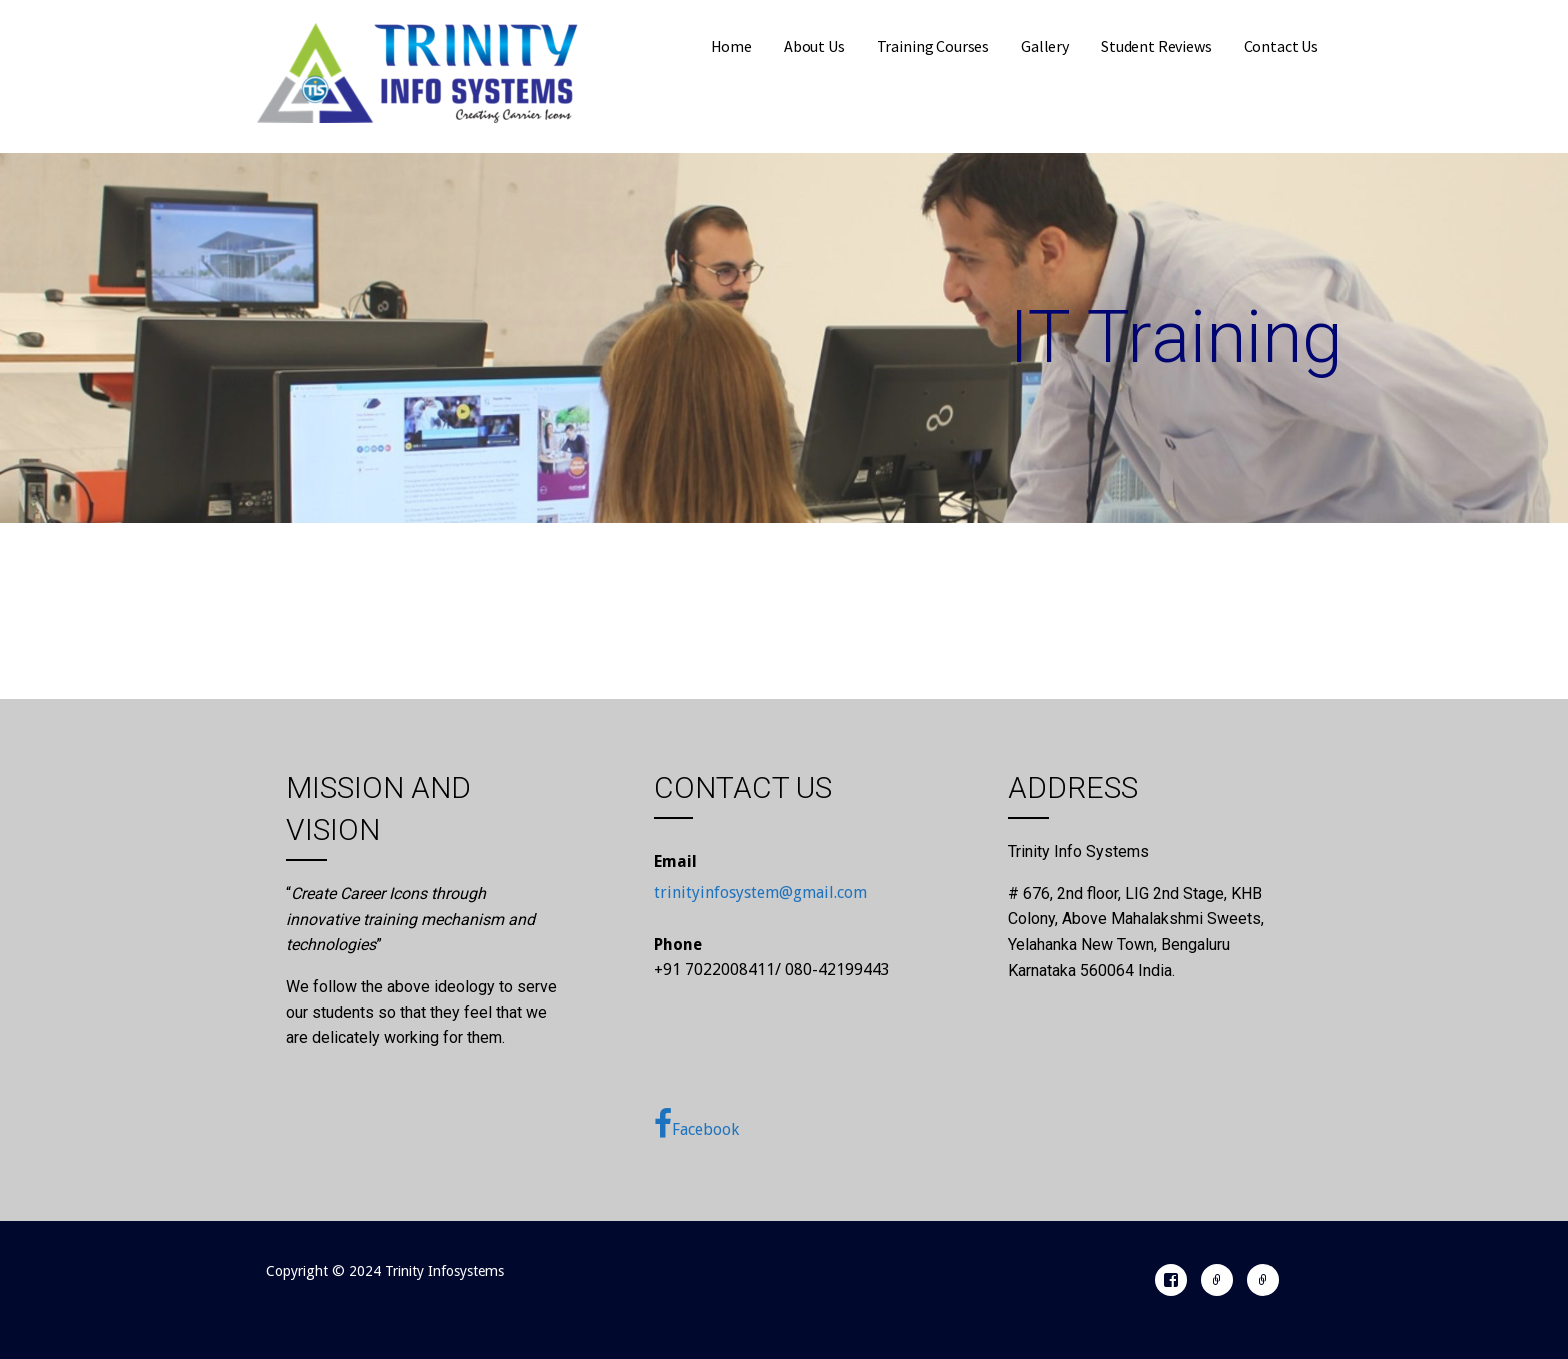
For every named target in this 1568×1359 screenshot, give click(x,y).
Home (731, 46)
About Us (814, 46)
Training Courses (933, 46)
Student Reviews (1156, 46)
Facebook (696, 1124)
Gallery (1045, 46)
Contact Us (1281, 46)
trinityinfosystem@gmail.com (760, 892)
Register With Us (1217, 1280)
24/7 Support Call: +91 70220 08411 (1263, 1280)
